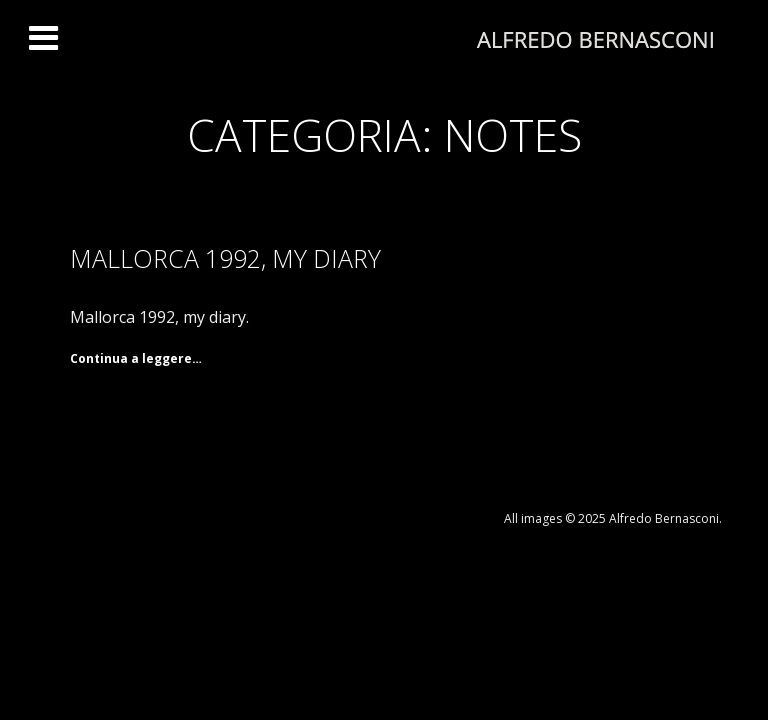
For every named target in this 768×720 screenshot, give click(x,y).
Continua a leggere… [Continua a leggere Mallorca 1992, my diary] (136, 358)
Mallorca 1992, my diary (225, 258)
